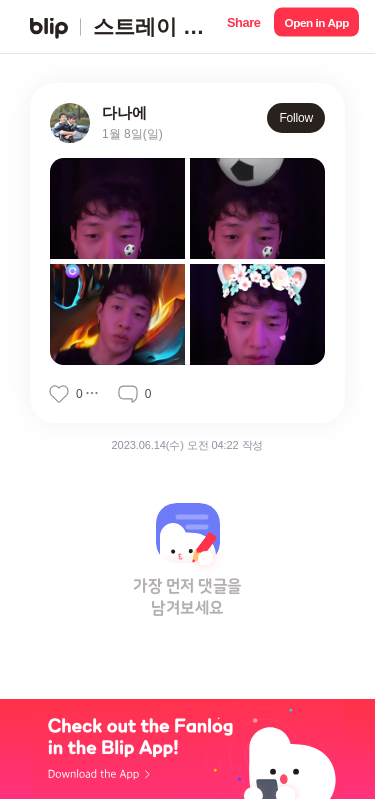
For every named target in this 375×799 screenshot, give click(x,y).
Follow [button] (296, 118)
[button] (243, 26)
